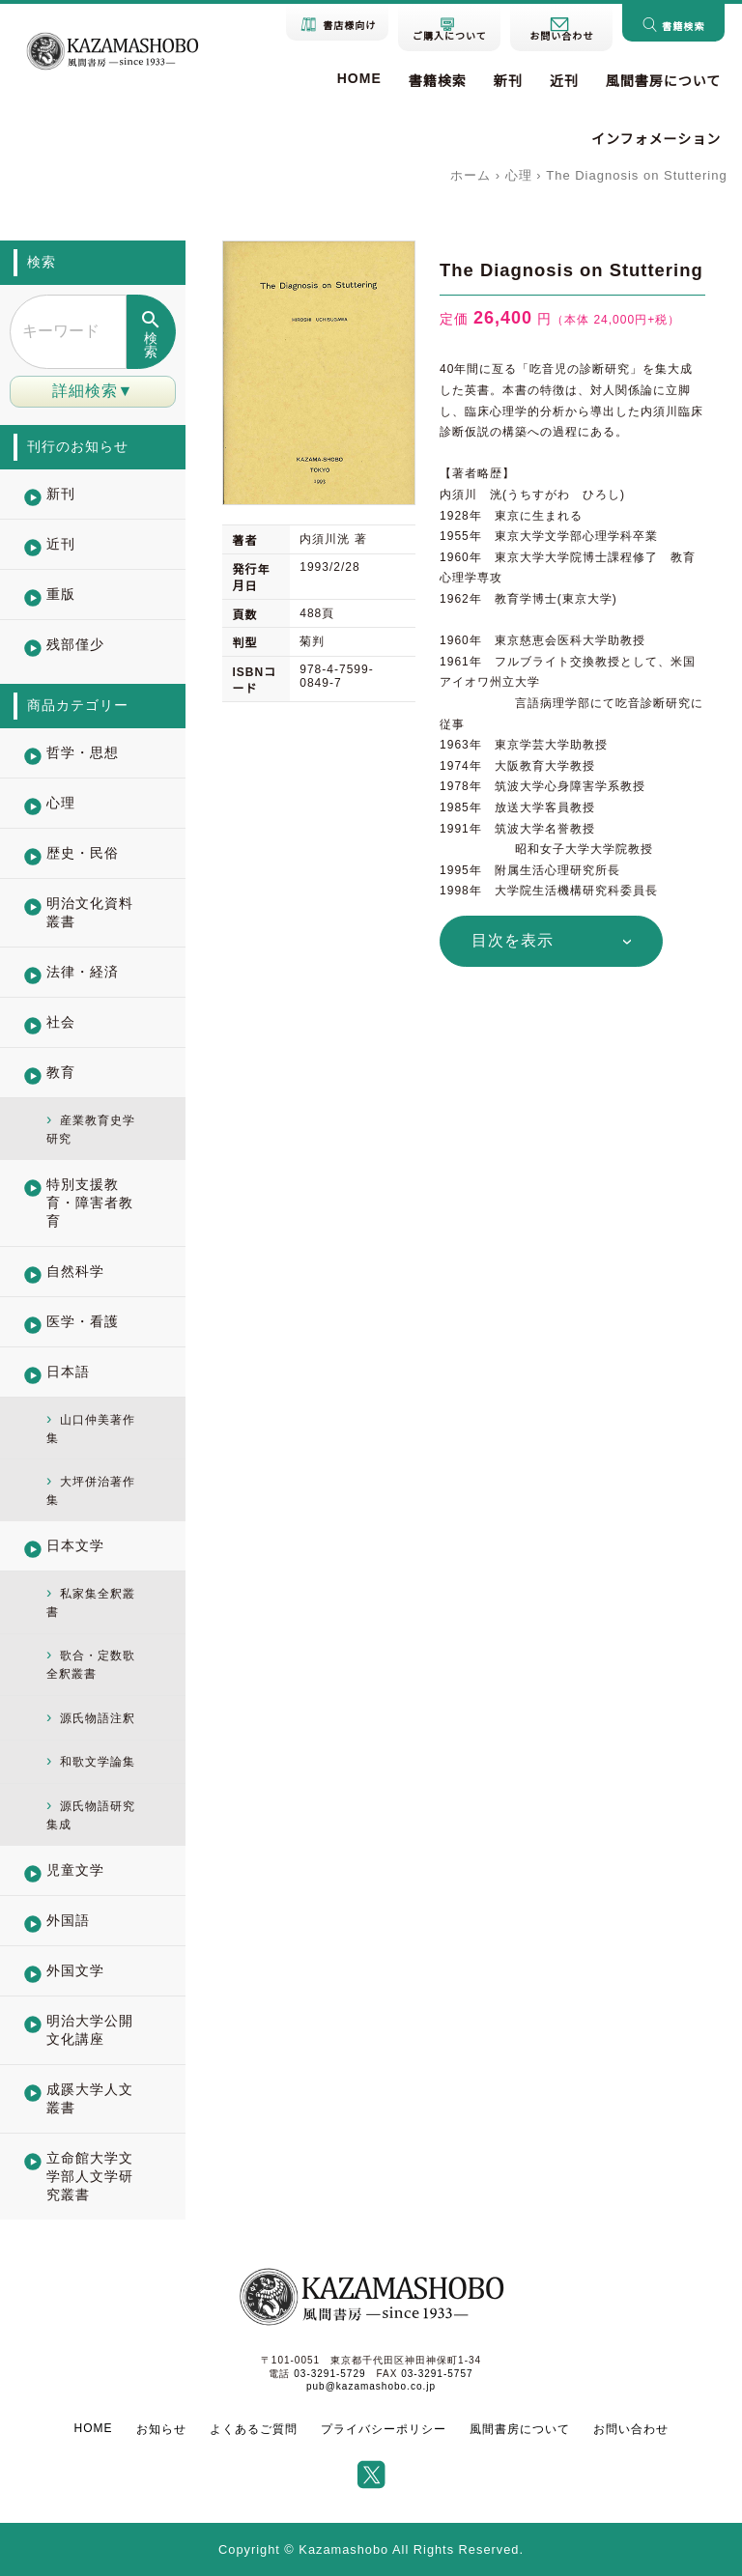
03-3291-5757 (436, 2373)
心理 (518, 175)
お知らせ (161, 2429)
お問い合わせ (631, 2429)
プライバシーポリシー (383, 2429)
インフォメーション (656, 139)
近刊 (564, 81)
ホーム (470, 175)
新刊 (508, 81)
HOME (359, 78)
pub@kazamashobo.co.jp (371, 2386)
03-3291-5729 (329, 2373)
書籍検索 (438, 81)
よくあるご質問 (254, 2429)
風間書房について (664, 81)
